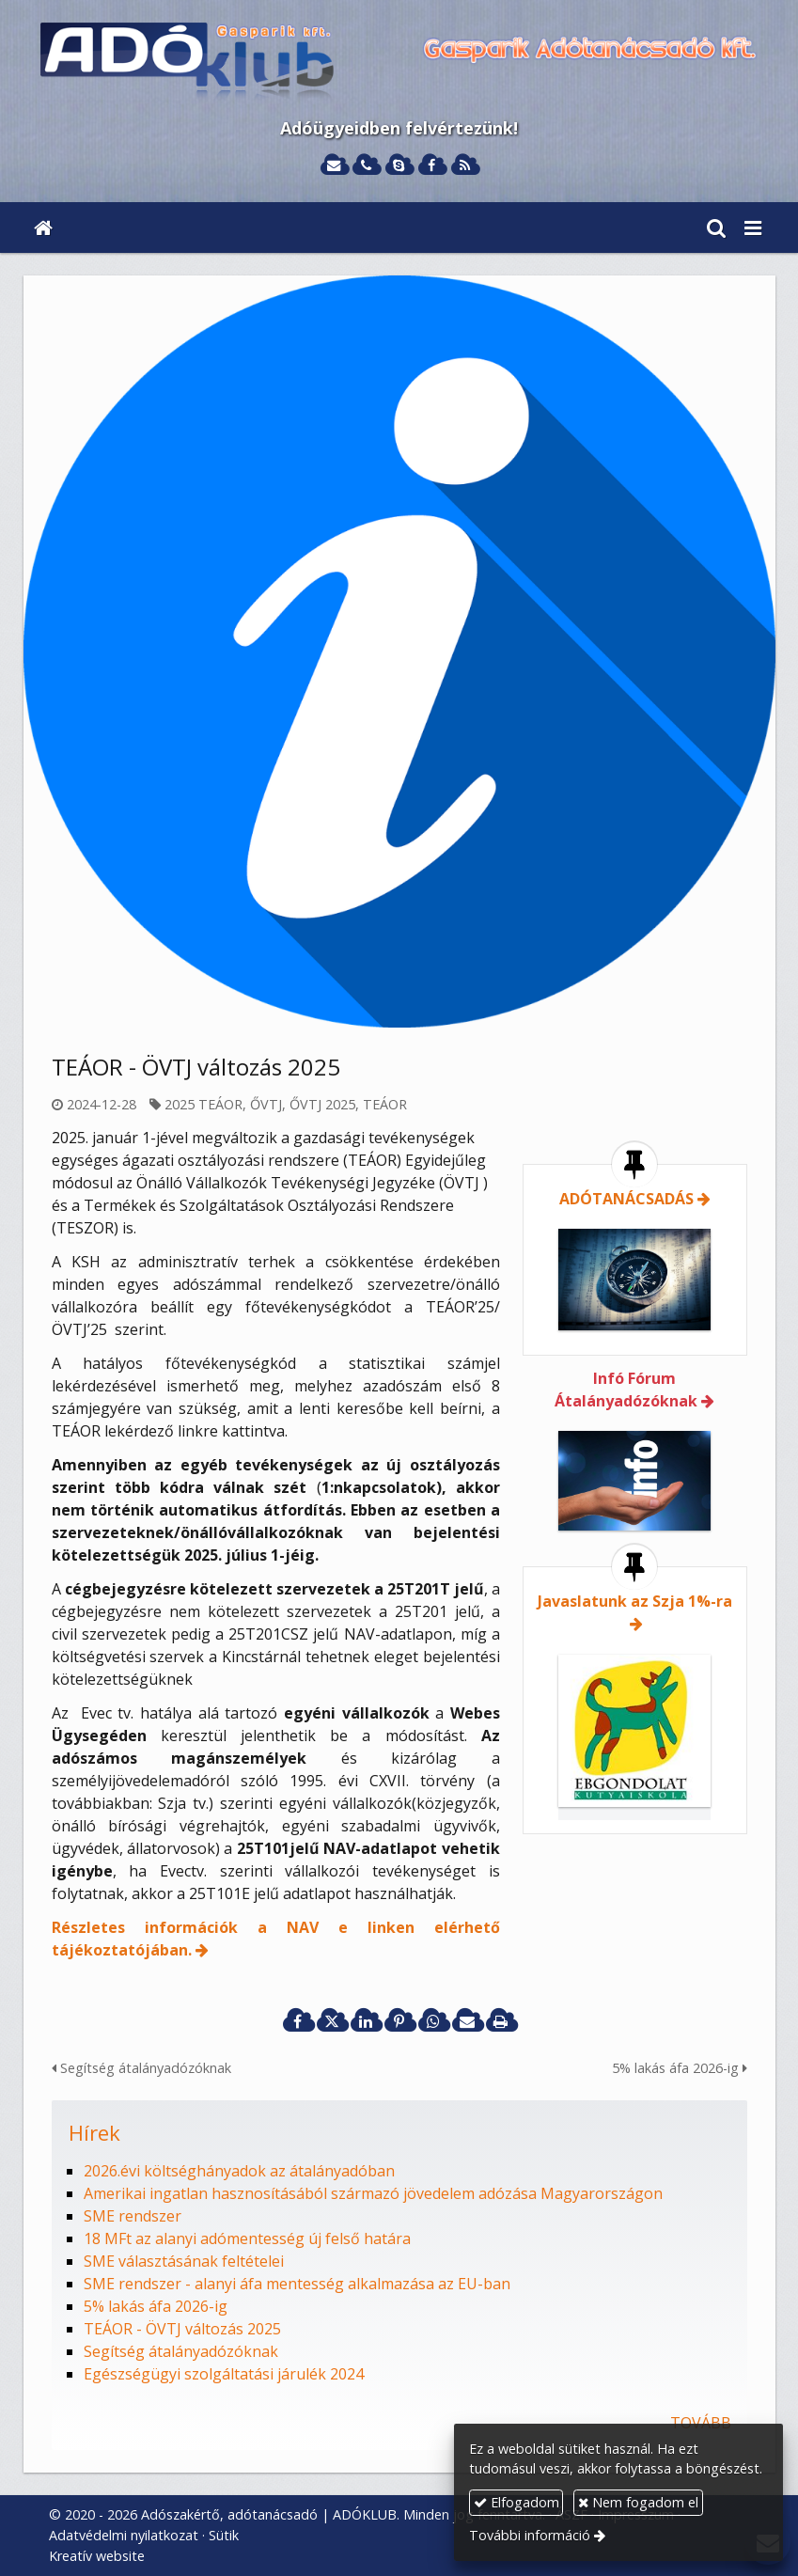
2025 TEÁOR (203, 1104)
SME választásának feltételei (184, 2261)
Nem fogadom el (638, 2502)
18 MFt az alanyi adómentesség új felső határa (247, 2238)
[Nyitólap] (399, 62)
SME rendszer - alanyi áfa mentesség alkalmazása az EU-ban (297, 2283)
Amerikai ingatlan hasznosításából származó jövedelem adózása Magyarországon (373, 2193)
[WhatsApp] (433, 2021)
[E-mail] (334, 166)
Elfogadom (516, 2502)
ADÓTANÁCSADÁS (626, 1198)
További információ (529, 2535)
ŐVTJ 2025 (322, 1104)
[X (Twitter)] (332, 2021)
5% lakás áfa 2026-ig (679, 2068)
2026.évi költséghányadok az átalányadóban (239, 2170)
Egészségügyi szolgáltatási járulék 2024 (224, 2374)
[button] (753, 228)
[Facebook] (432, 166)
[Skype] (399, 166)
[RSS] (464, 166)
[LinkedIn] (366, 2021)
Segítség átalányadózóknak (141, 2068)
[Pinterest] (399, 2021)
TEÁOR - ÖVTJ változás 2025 (182, 2328)
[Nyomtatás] (501, 2021)
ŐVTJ (266, 1104)
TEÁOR (385, 1104)
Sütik (224, 2535)
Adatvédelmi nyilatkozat (123, 2535)
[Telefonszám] (366, 166)
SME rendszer (132, 2216)
